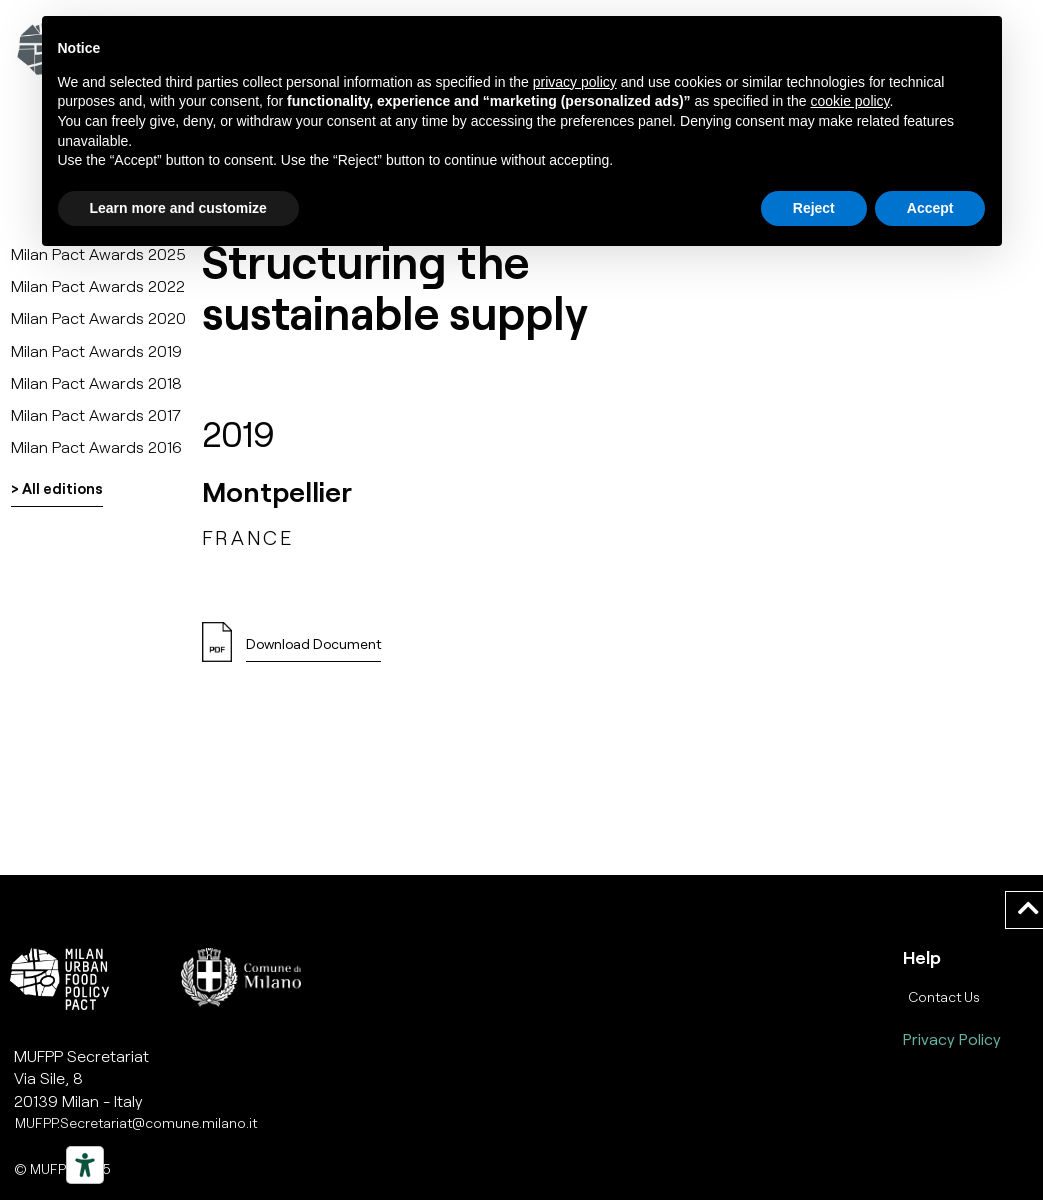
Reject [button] (814, 208)
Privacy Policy (952, 1038)
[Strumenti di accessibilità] (85, 1165)
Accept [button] (930, 208)
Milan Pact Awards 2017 (96, 414)
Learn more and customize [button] (178, 208)
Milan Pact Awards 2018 (96, 382)
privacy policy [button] (575, 82)
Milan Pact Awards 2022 (98, 285)
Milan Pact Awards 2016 (96, 446)
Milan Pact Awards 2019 (96, 350)
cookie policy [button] (849, 101)
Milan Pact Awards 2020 (98, 317)
